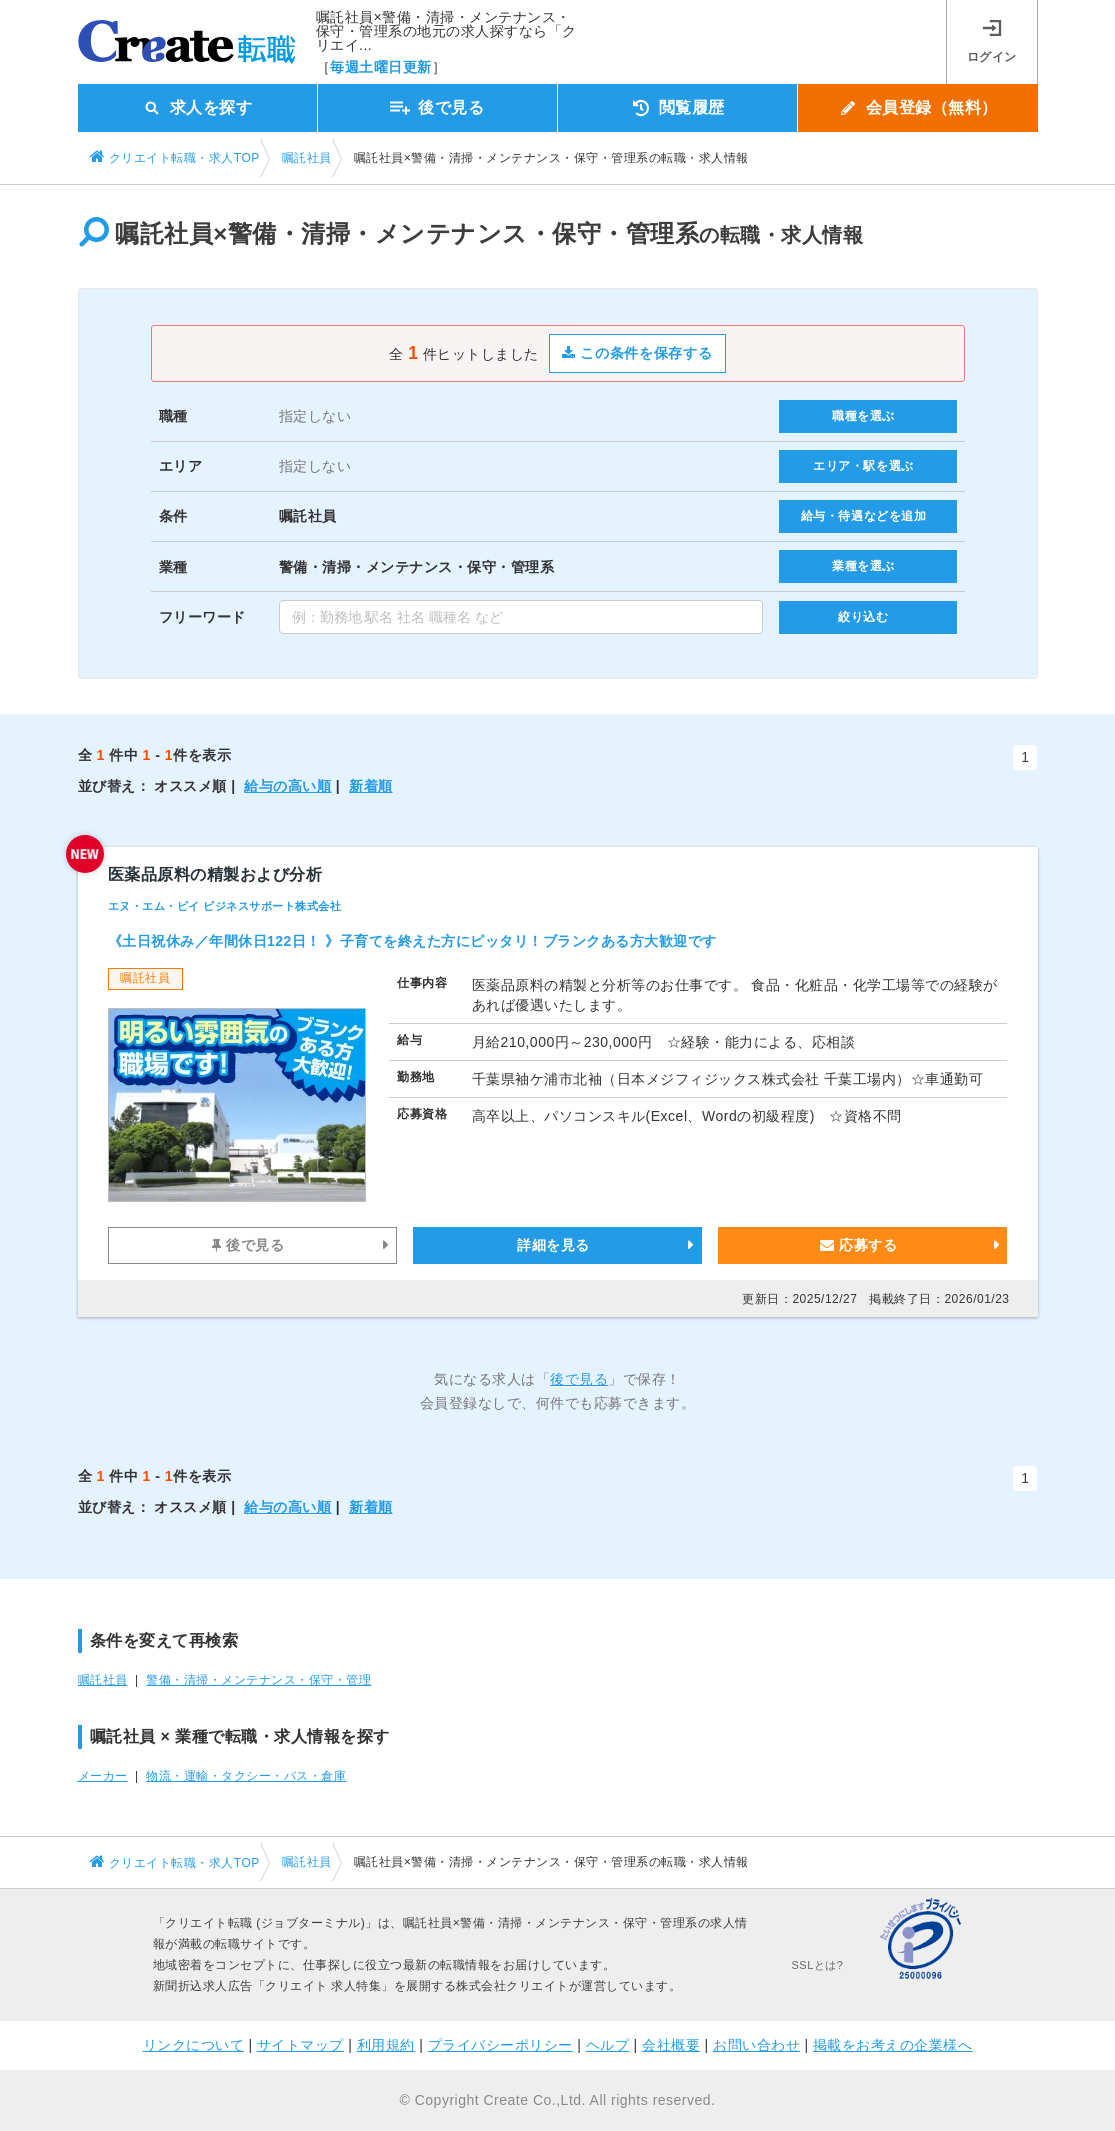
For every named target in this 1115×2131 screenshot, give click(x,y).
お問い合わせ (756, 2045)
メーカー (103, 1776)
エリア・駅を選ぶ (863, 466)
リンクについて (194, 2045)
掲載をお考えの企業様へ (893, 2045)
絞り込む (863, 617)
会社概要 (671, 2045)
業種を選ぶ (863, 566)
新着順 (371, 786)
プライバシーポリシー (500, 2045)
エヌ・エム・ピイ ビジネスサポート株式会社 (225, 906)
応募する (858, 1245)
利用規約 (386, 2045)
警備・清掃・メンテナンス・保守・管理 (258, 1680)
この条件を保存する (637, 353)
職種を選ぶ (863, 416)
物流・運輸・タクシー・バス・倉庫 (246, 1776)
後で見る (248, 1245)
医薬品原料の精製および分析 (215, 874)
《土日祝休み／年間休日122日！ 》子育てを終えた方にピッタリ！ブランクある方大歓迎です (412, 941)
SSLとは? (818, 1965)
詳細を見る (553, 1245)
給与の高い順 (287, 786)
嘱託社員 (103, 1680)
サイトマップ (300, 2045)
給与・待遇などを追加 (864, 516)
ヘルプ (608, 2045)
